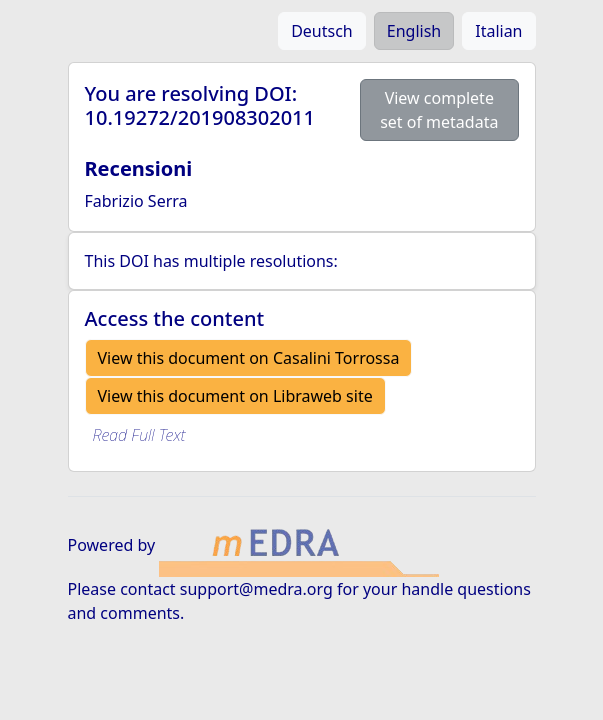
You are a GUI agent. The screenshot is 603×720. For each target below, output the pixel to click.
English (414, 31)
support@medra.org (256, 589)
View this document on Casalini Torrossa (249, 358)
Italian (498, 31)
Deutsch (322, 31)
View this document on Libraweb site (235, 396)
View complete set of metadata (439, 110)
